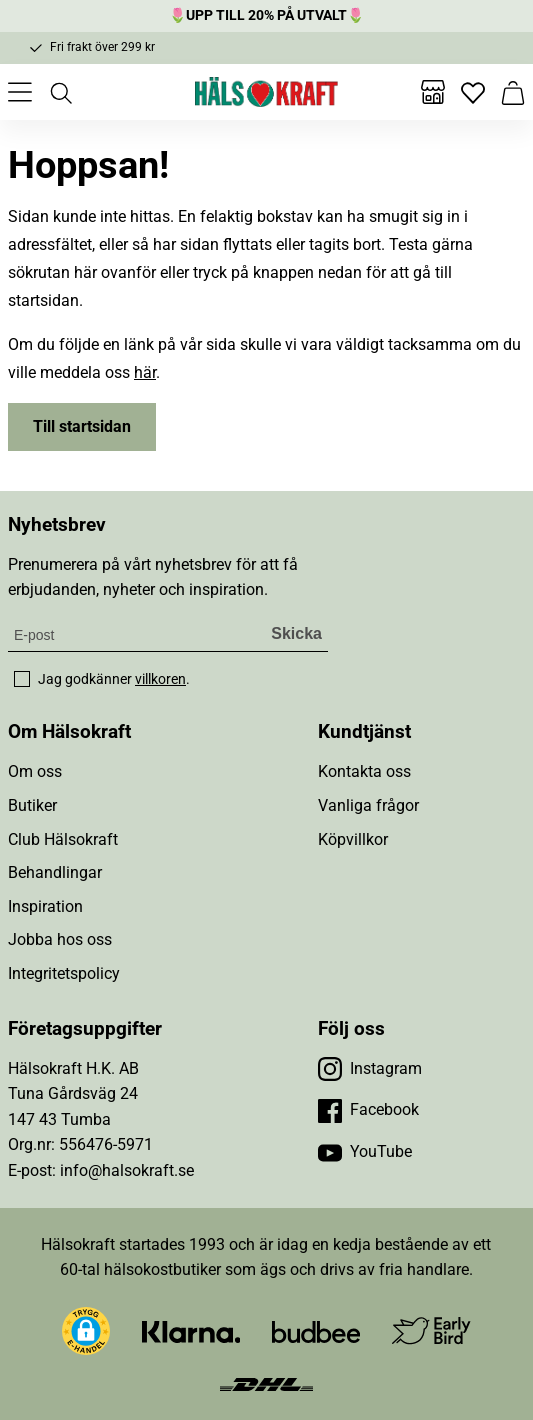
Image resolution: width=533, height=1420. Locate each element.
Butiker (32, 805)
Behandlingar (55, 872)
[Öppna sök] (60, 92)
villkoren (160, 679)
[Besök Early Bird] (431, 1329)
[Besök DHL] (266, 1383)
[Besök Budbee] (316, 1330)
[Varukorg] (513, 92)
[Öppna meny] (20, 92)
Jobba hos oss (60, 939)
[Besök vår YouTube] (365, 1152)
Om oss (35, 771)
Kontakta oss (364, 771)
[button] (86, 1331)
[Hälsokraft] (267, 92)
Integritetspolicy (64, 973)
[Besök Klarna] (191, 1330)
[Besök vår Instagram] (370, 1069)
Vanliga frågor (368, 805)
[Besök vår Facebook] (368, 1110)
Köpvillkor (353, 839)
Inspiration (45, 906)
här (145, 372)
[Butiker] (433, 92)
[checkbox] (22, 679)
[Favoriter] (473, 92)
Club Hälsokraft (63, 839)
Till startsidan (82, 426)
